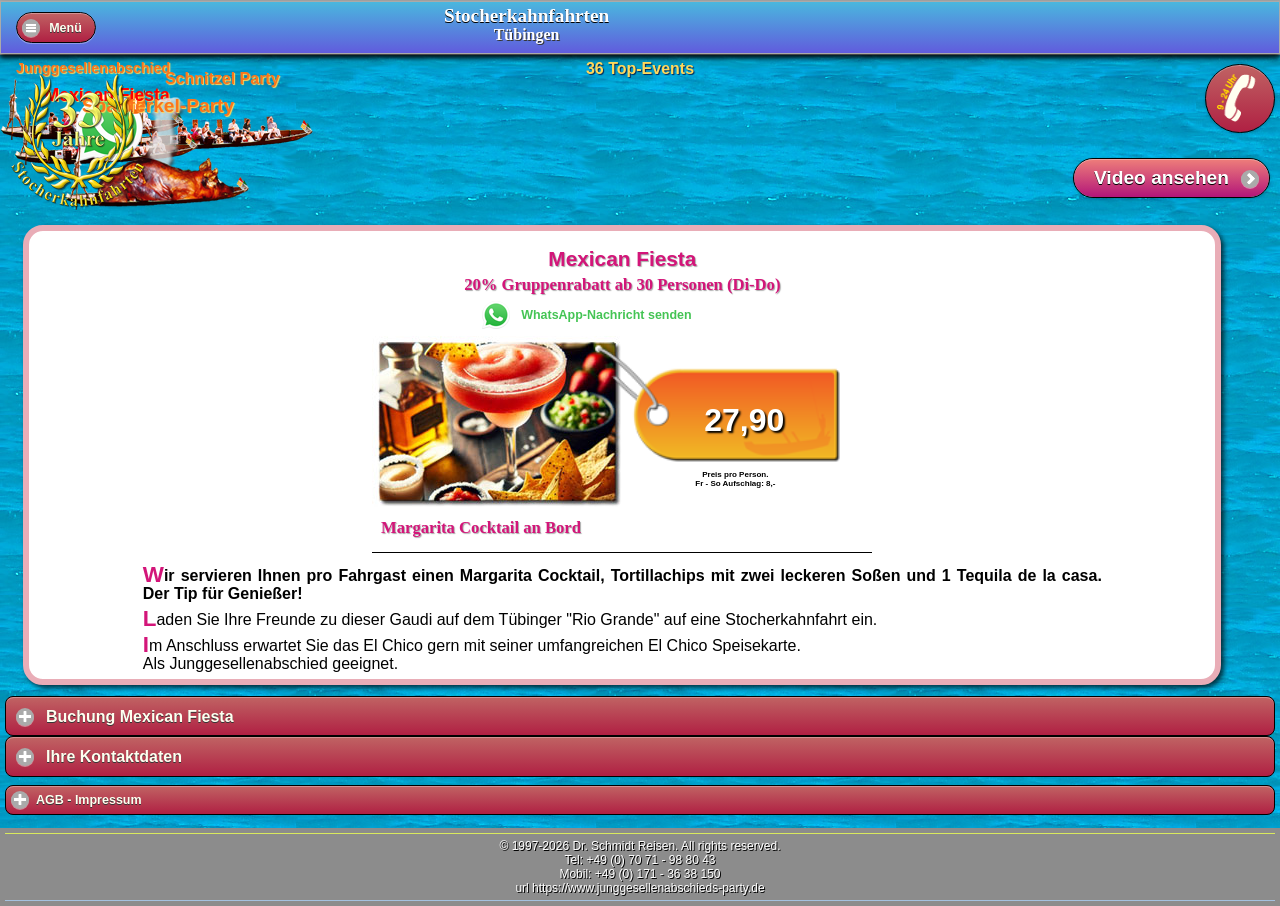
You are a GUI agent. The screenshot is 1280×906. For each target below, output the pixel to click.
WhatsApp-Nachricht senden (606, 315)
